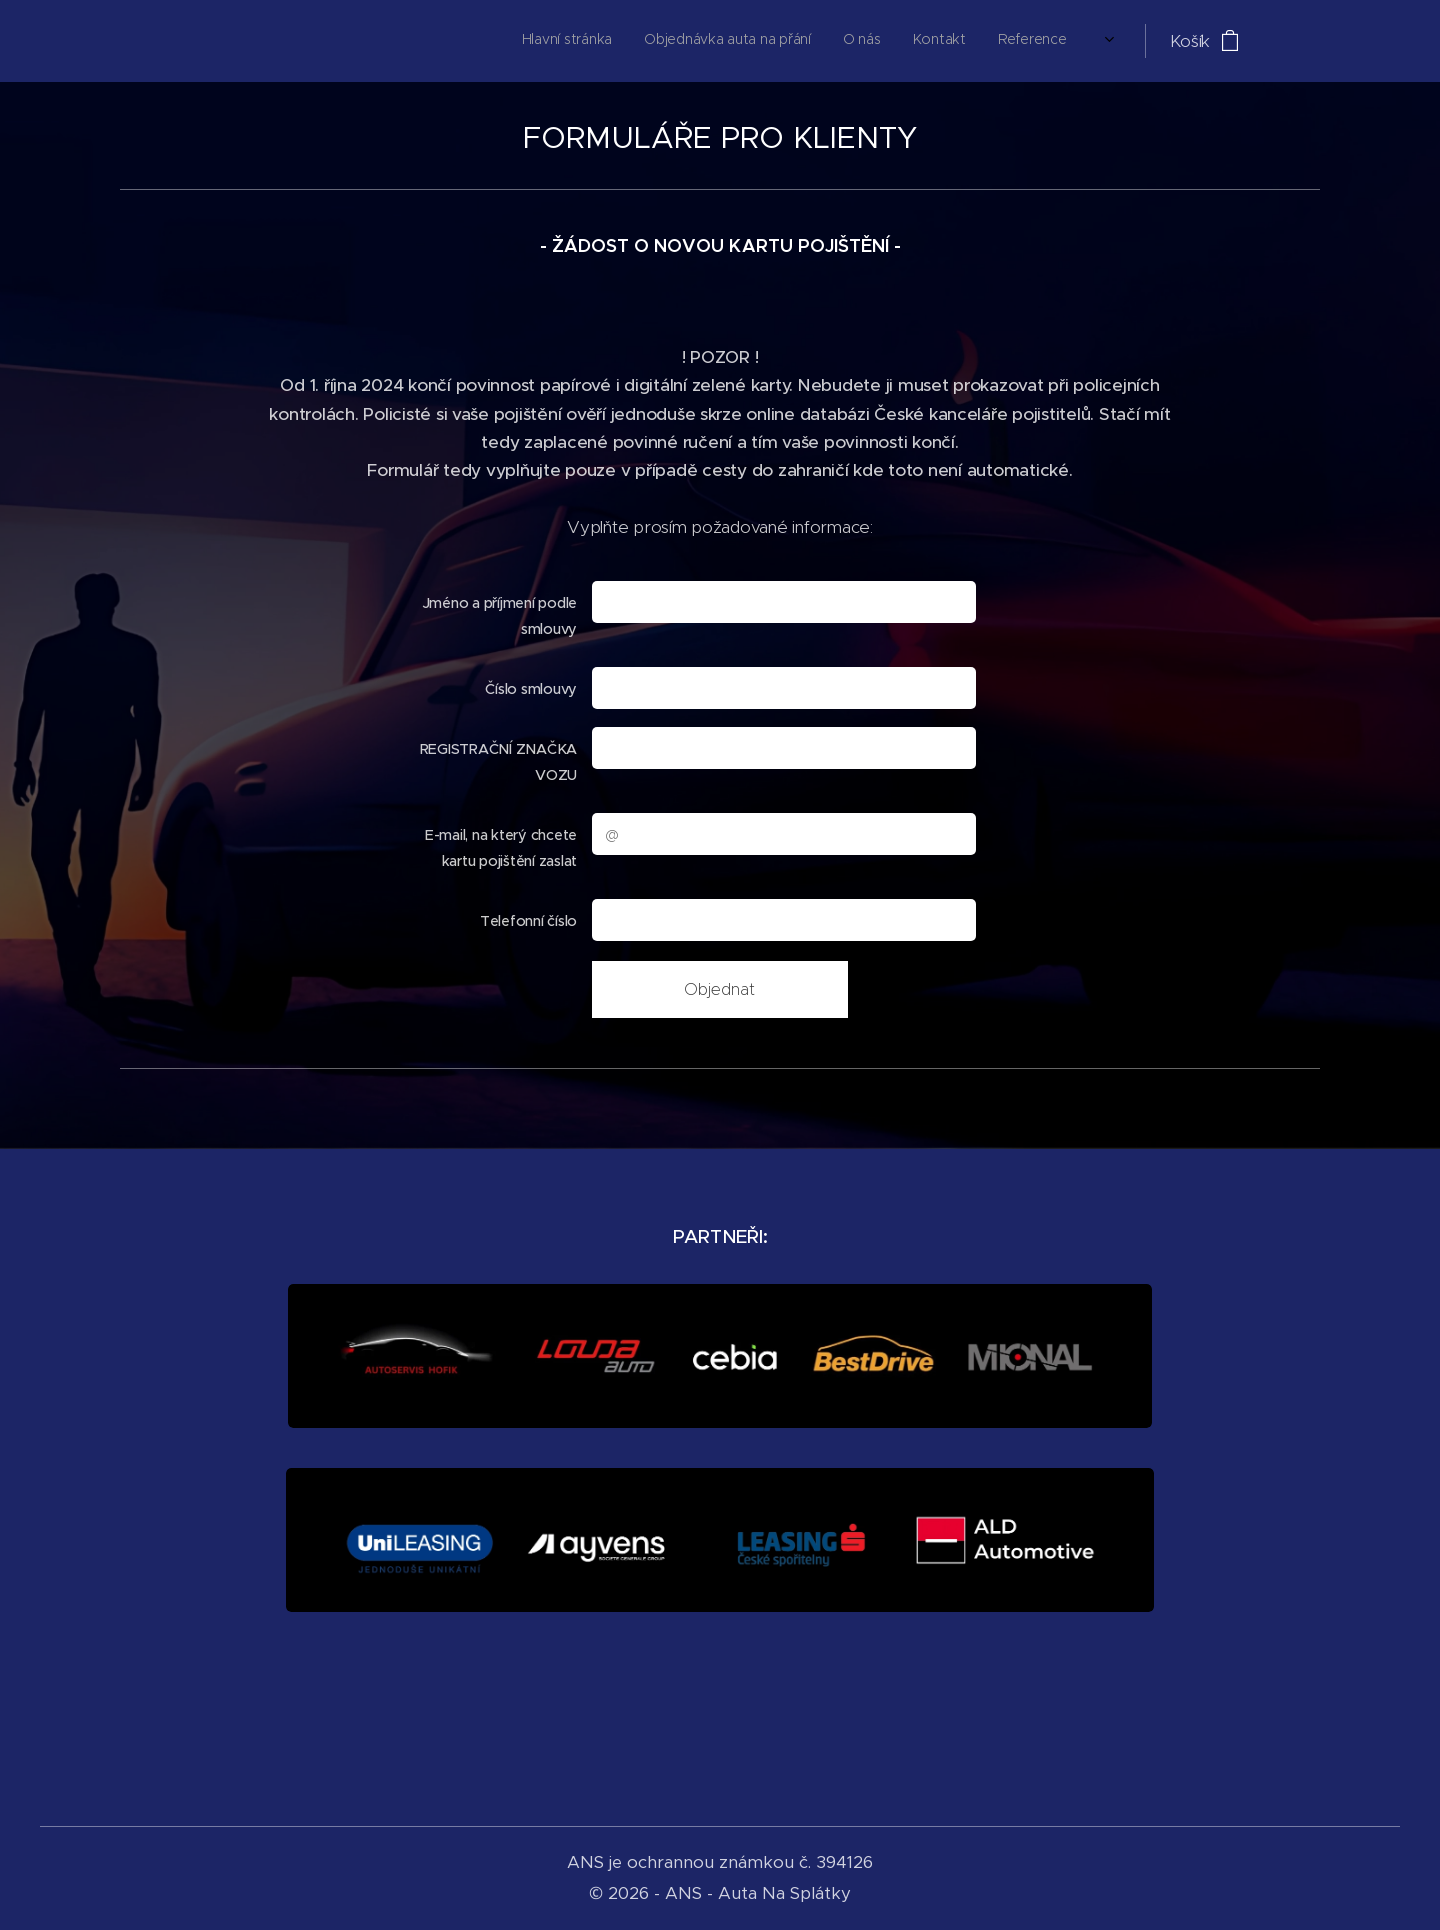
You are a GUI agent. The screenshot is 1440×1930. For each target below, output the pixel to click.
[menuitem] (826, 41)
